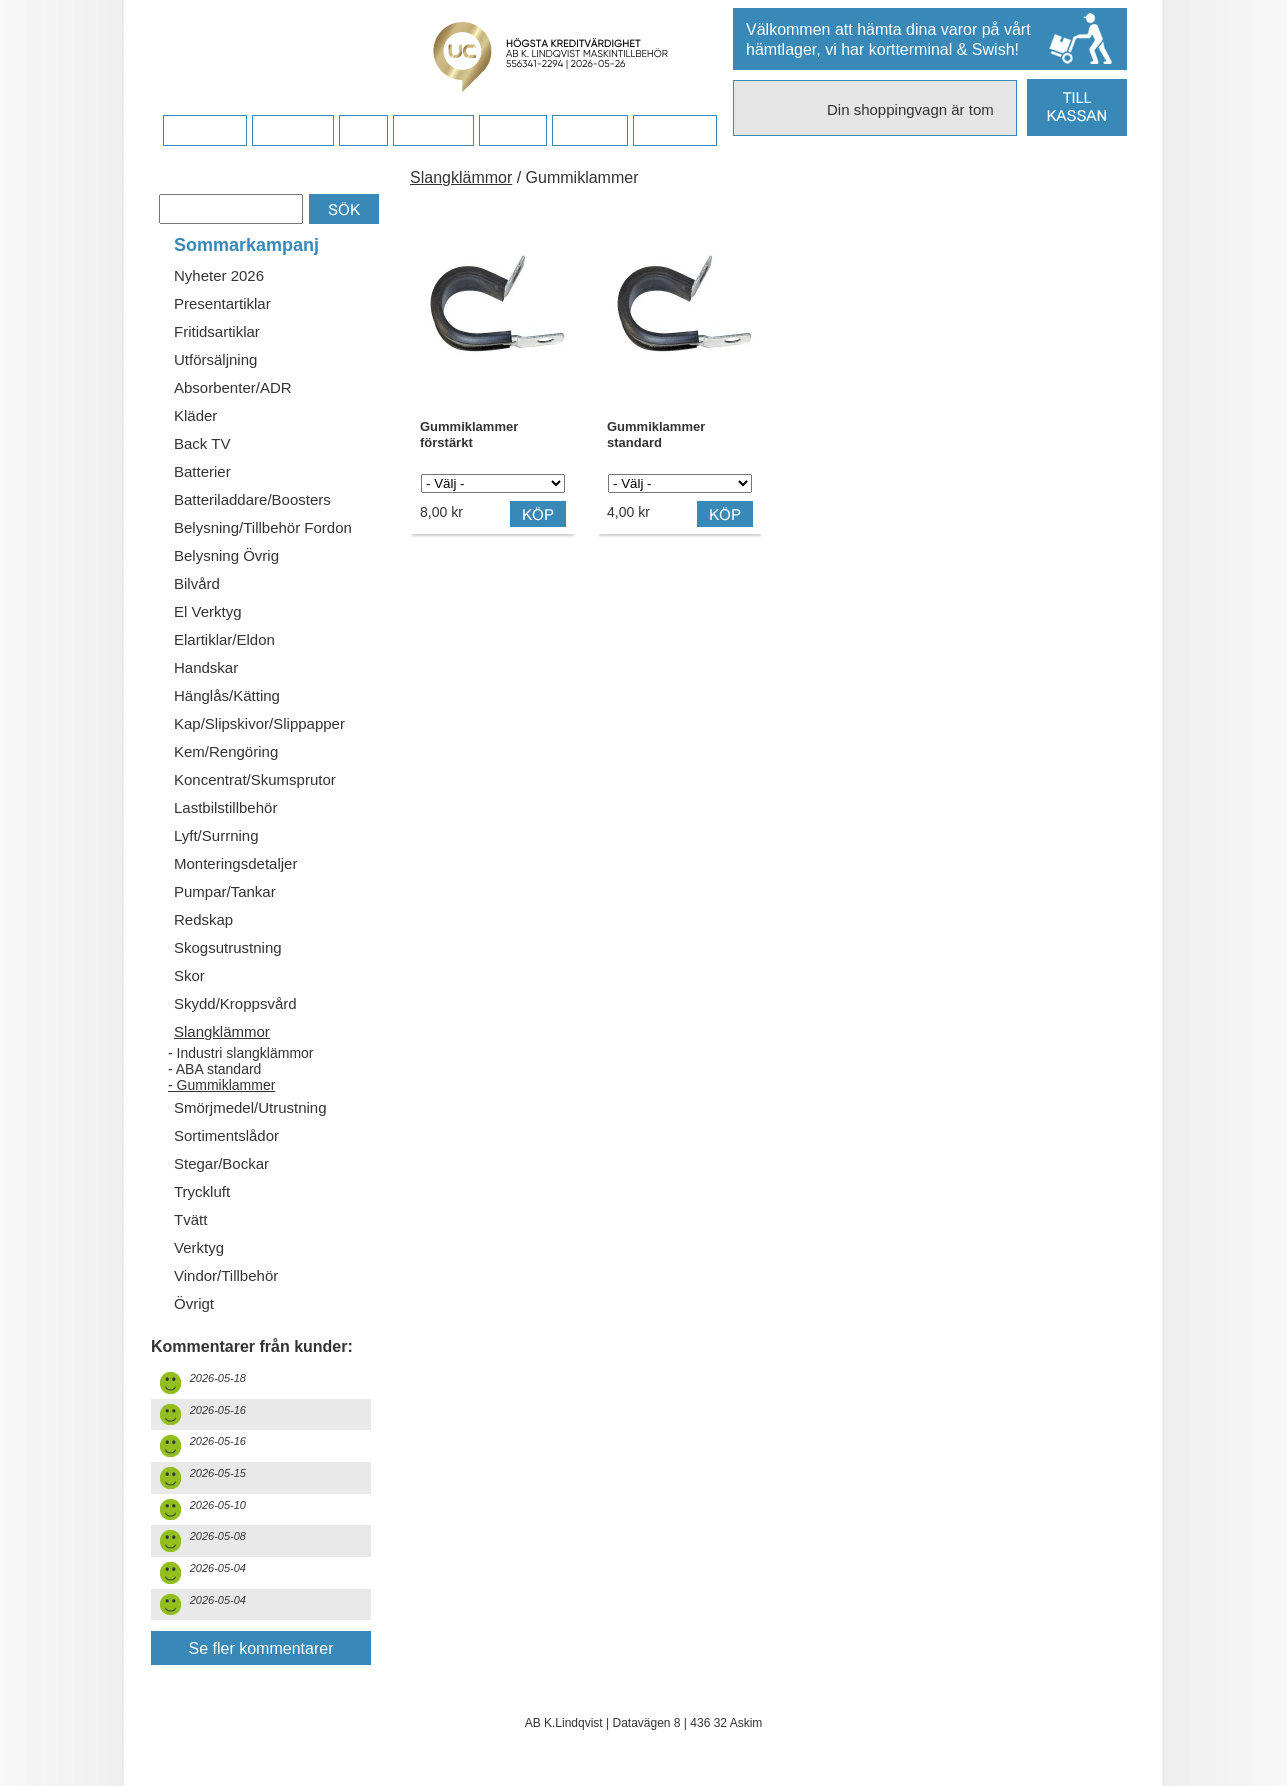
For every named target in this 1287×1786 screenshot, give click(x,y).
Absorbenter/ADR (233, 387)
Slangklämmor (222, 1031)
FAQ (363, 131)
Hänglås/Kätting (227, 695)
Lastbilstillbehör (225, 807)
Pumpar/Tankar (225, 891)
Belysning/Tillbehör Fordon (263, 527)
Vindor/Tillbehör (226, 1275)
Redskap (203, 919)
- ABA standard (214, 1069)
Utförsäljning (215, 359)
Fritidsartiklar (217, 331)
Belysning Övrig (226, 555)
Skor (189, 975)
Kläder (195, 415)
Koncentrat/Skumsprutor (255, 779)
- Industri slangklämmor (241, 1053)
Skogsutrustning (228, 947)
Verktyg (199, 1247)
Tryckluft (202, 1191)
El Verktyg (208, 611)
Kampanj (589, 131)
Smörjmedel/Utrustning (250, 1107)
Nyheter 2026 (219, 275)
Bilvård (197, 583)
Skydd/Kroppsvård (235, 1003)
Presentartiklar (222, 303)
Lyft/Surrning (216, 835)
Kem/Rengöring (226, 751)
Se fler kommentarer (261, 1648)
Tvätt (190, 1219)
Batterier (202, 471)
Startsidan (204, 131)
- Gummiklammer (221, 1085)
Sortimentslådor (226, 1135)
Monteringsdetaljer (235, 863)
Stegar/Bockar (221, 1163)
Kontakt (512, 131)
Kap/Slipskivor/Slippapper (259, 723)
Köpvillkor (292, 131)
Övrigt (194, 1303)
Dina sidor (674, 131)
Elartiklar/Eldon (224, 639)
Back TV (202, 443)
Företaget (433, 131)
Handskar (206, 667)
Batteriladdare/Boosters (252, 499)
